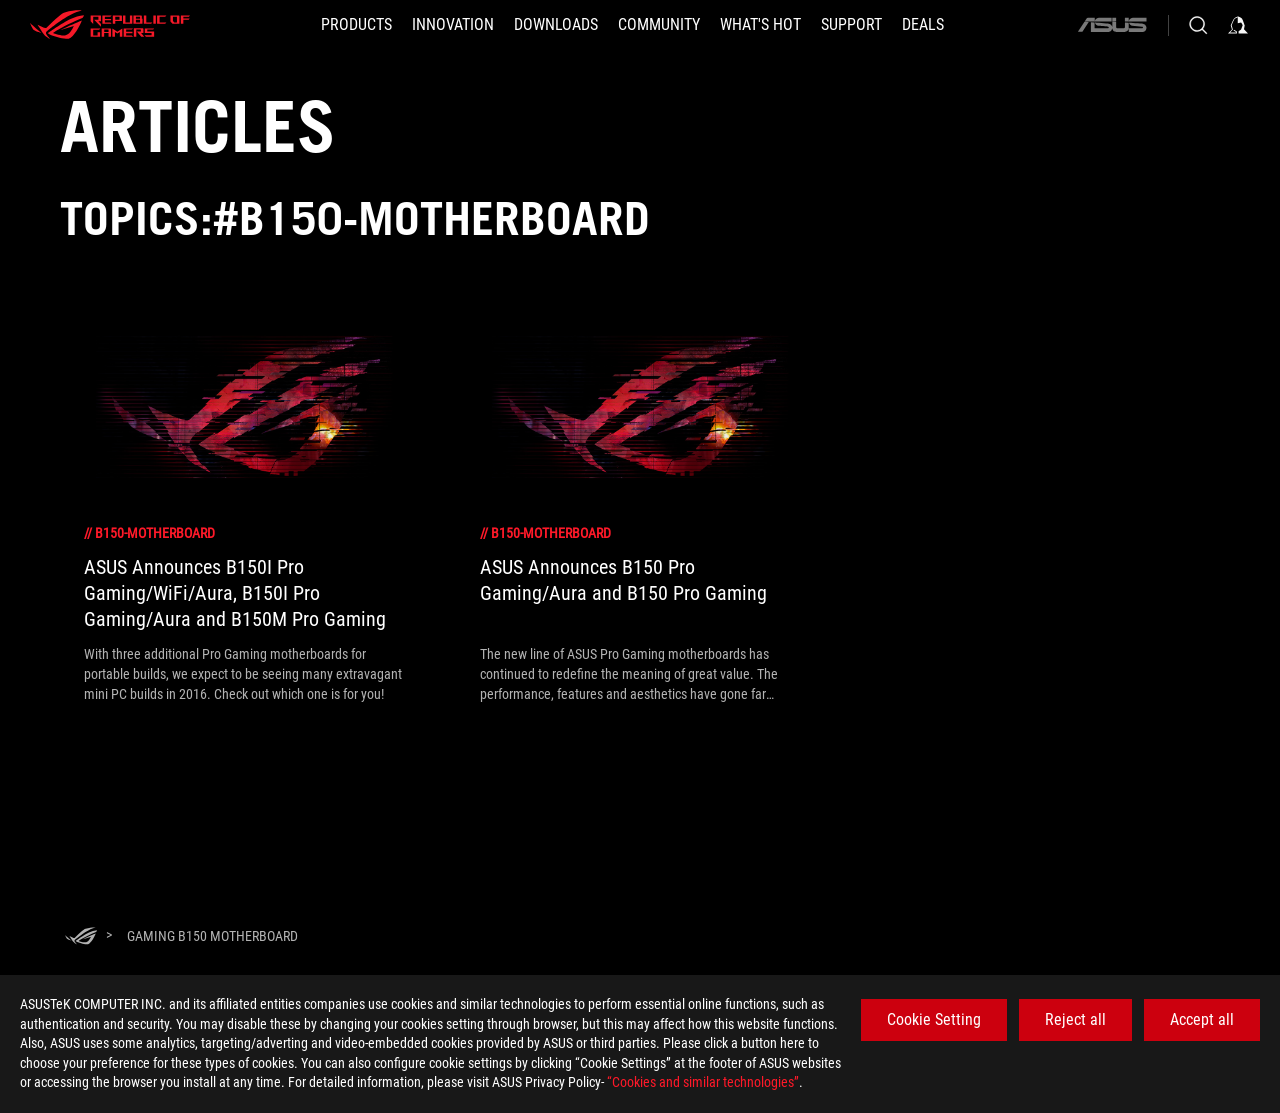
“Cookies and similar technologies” (703, 1082)
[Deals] (923, 25)
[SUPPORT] (851, 25)
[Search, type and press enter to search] (1198, 25)
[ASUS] (1112, 25)
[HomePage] (81, 937)
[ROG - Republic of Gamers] (110, 25)
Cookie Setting (934, 1019)
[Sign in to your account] (1238, 25)
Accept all (1202, 1019)
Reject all (1075, 1019)
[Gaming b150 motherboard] (212, 936)
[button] (356, 25)
